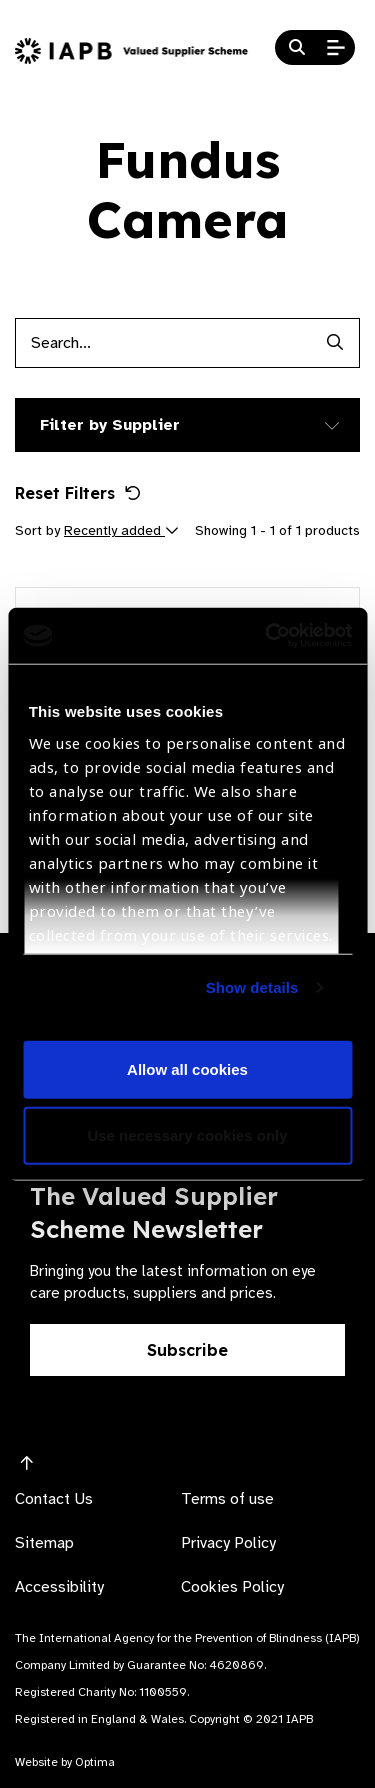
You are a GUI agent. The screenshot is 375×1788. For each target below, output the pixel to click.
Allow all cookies (187, 1069)
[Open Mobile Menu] (336, 48)
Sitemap (44, 1543)
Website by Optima (65, 1762)
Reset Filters (78, 493)
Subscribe (187, 1350)
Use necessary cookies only (187, 1134)
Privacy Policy (228, 1543)
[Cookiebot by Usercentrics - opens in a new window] (267, 636)
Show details (252, 987)
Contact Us (54, 1499)
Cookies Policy (232, 1587)
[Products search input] (162, 343)
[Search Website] (297, 48)
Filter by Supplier (110, 425)
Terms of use (227, 1499)
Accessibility (59, 1587)
